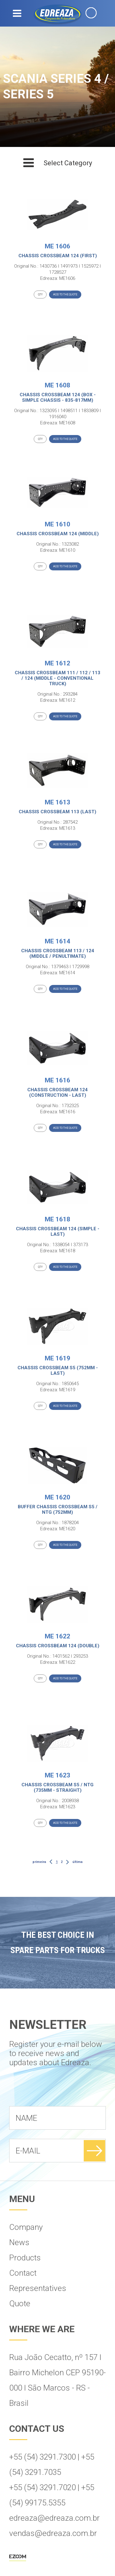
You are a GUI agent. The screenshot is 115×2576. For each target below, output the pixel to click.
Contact (22, 2273)
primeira (39, 1862)
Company (26, 2227)
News (19, 2242)
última (77, 1862)
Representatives (37, 2288)
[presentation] (55, 2091)
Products (25, 2257)
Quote (19, 2303)
